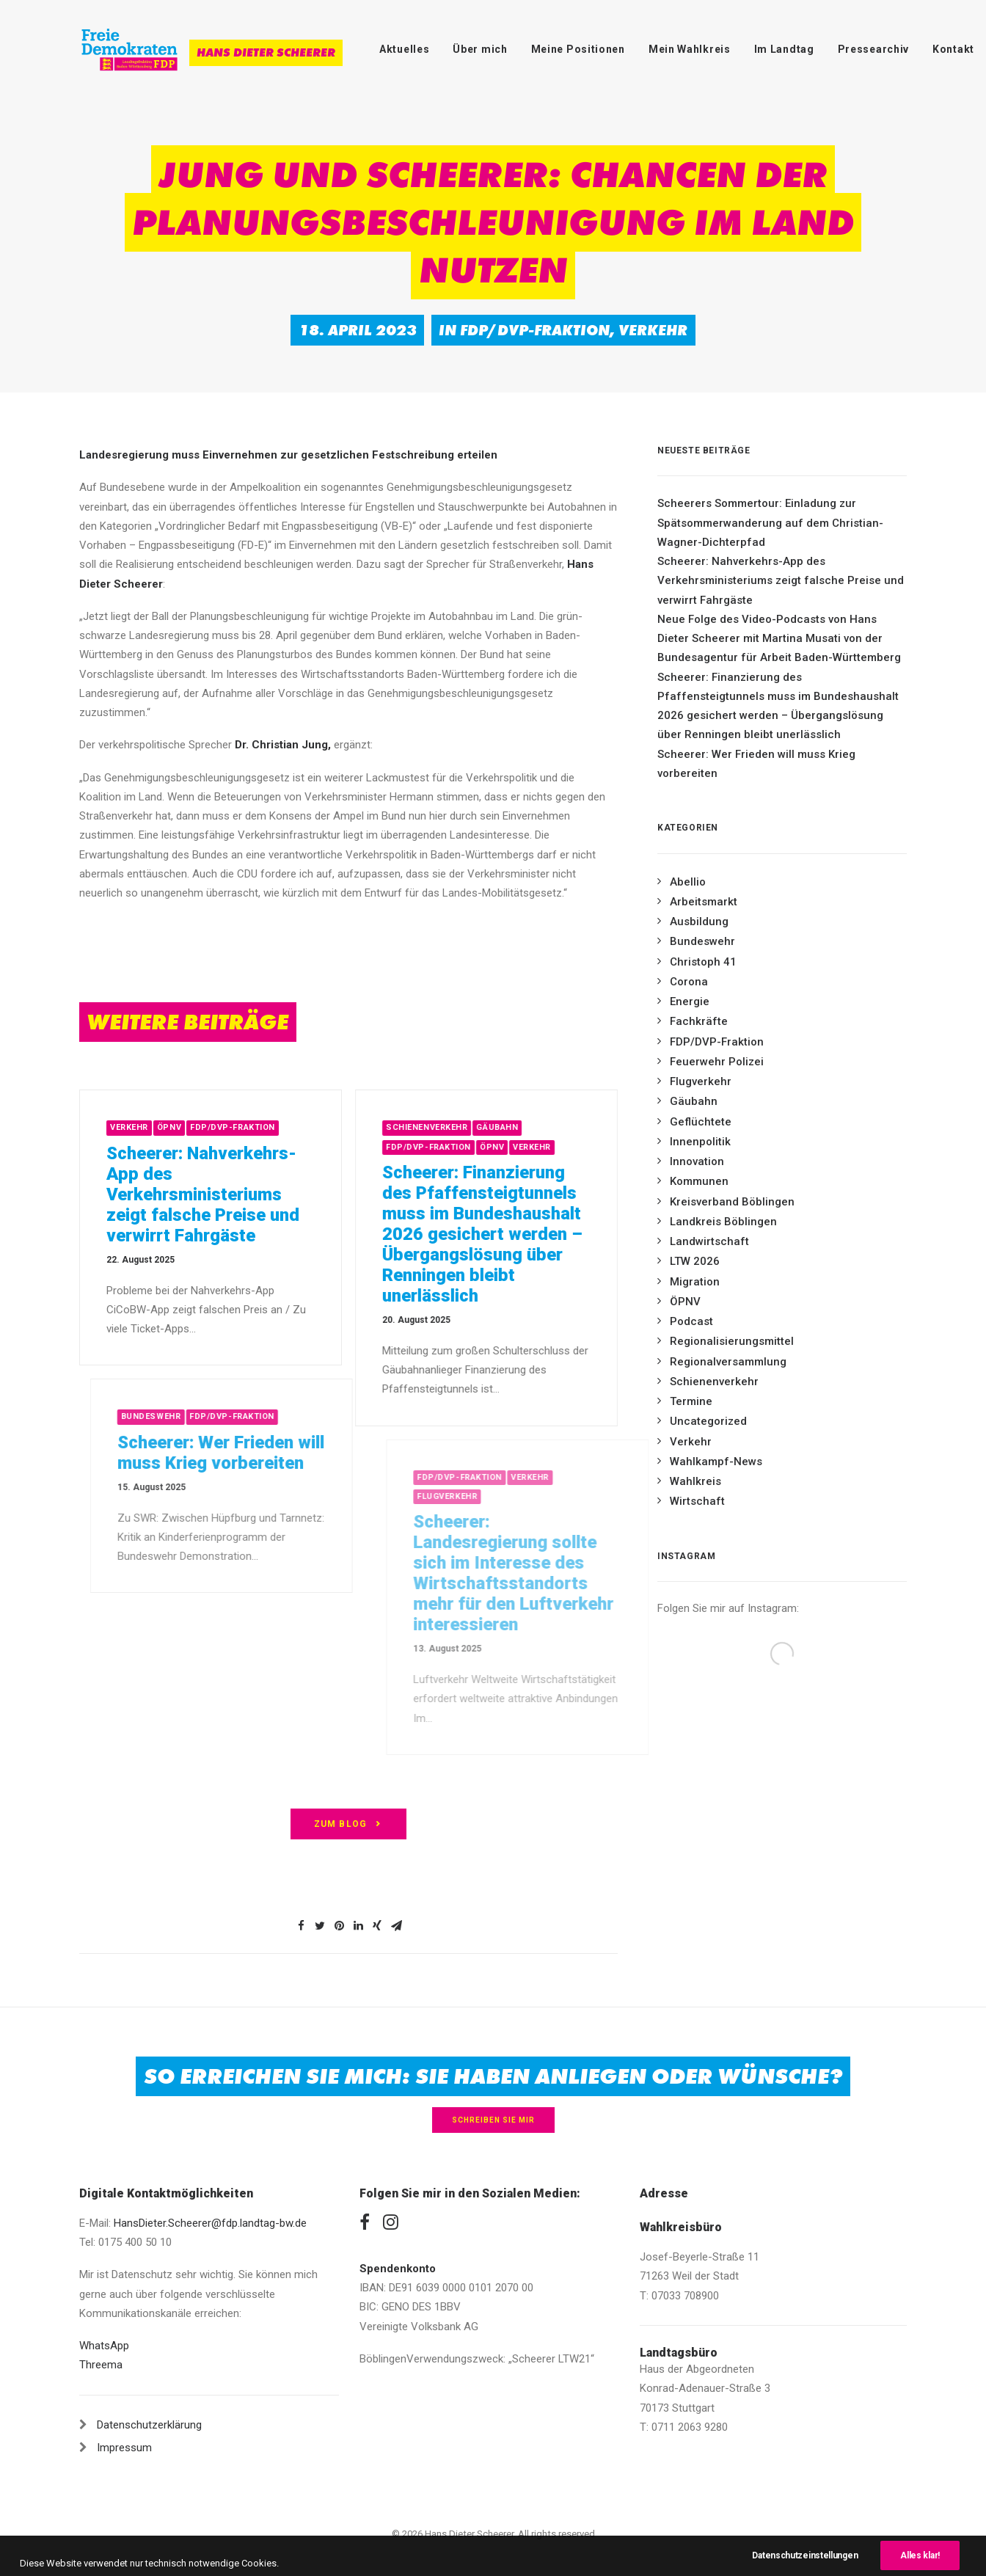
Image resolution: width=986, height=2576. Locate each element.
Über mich (480, 49)
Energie (689, 1001)
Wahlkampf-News (716, 1461)
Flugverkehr (700, 1081)
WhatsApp (104, 2345)
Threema (101, 2364)
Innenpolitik (700, 1141)
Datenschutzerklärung (149, 2424)
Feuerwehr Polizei (717, 1061)
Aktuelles (404, 49)
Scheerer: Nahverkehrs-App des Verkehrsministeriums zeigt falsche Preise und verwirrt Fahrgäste (230, 1194)
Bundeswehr (702, 941)
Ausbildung (699, 921)
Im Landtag (784, 49)
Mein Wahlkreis (690, 49)
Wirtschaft (697, 1501)
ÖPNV (197, 1127)
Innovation (697, 1161)
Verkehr (652, 330)
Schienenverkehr (479, 1127)
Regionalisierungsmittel (732, 1341)
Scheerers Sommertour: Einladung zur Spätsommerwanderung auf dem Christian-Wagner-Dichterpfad (770, 523)
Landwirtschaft (709, 1241)
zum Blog (349, 1824)
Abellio (688, 882)
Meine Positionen (578, 49)
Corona (689, 981)
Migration (695, 1281)
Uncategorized (708, 1421)
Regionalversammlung (728, 1361)
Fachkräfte (699, 1021)
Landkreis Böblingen (723, 1221)
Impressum (124, 2447)
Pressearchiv (873, 49)
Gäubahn (550, 1127)
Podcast (691, 1321)
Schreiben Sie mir (493, 2120)
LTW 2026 (695, 1261)
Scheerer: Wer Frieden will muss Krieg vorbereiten (756, 764)
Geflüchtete (700, 1121)
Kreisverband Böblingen (732, 1201)
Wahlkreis (695, 1481)
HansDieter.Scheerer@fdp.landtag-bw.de (210, 2223)
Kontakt (953, 49)
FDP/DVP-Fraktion (535, 330)
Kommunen (699, 1181)
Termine (691, 1401)
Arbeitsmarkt (703, 901)
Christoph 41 (703, 961)
